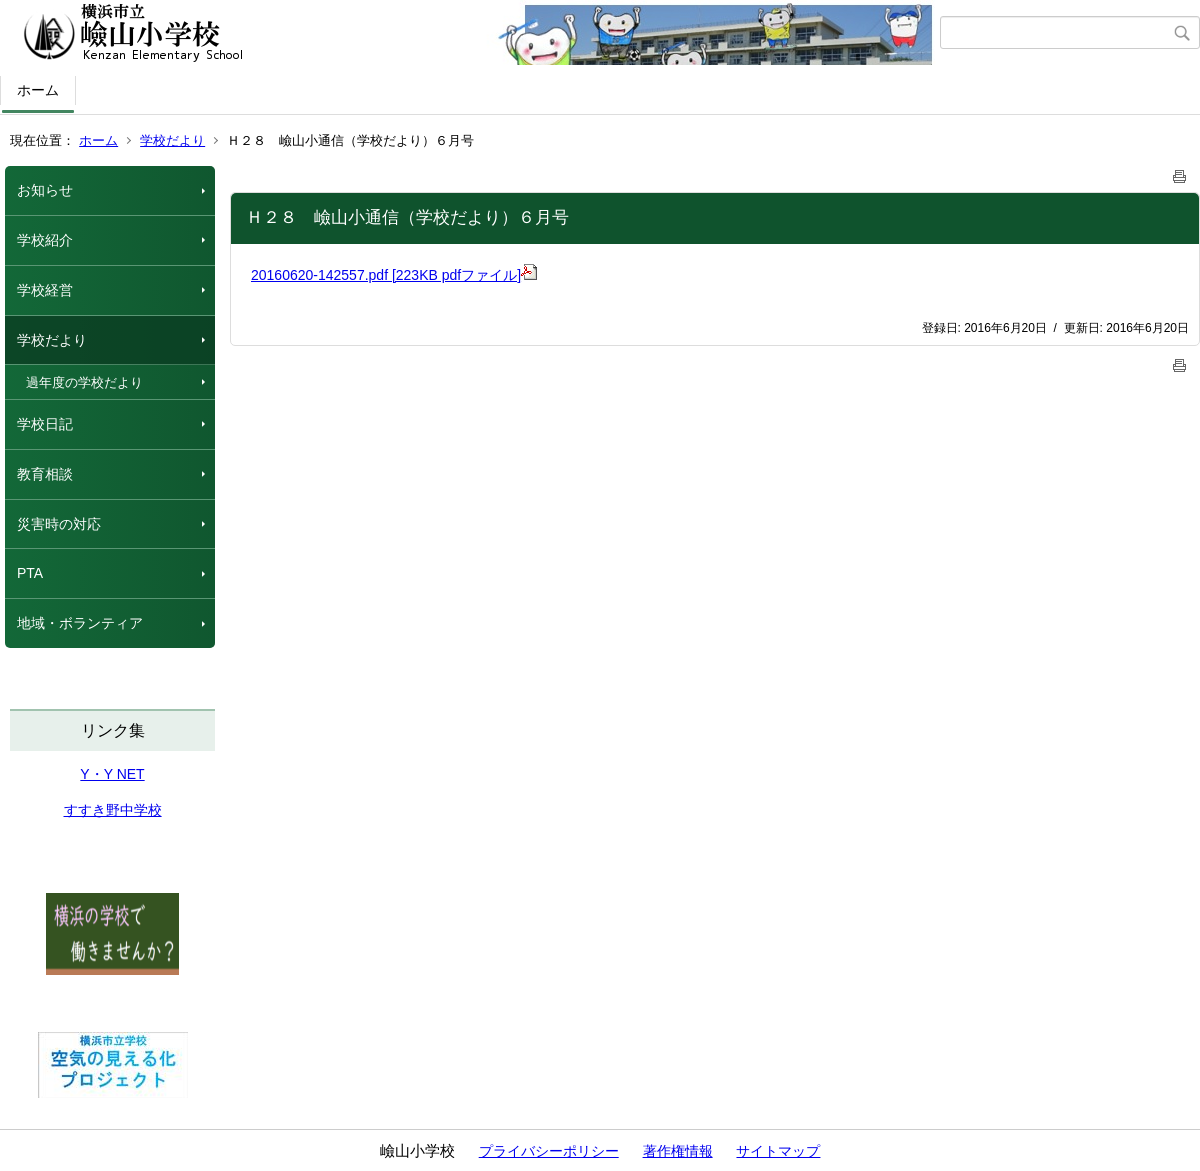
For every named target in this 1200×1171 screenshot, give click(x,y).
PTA (30, 573)
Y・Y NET (112, 774)
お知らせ (45, 190)
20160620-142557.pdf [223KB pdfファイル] (394, 275)
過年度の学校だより (84, 382)
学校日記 (45, 424)
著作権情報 (678, 1151)
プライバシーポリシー (549, 1151)
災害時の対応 (59, 524)
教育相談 (45, 474)
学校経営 (45, 290)
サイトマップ (778, 1151)
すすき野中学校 (113, 810)
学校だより (172, 140)
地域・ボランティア (80, 623)
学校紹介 (45, 240)
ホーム (38, 90)
